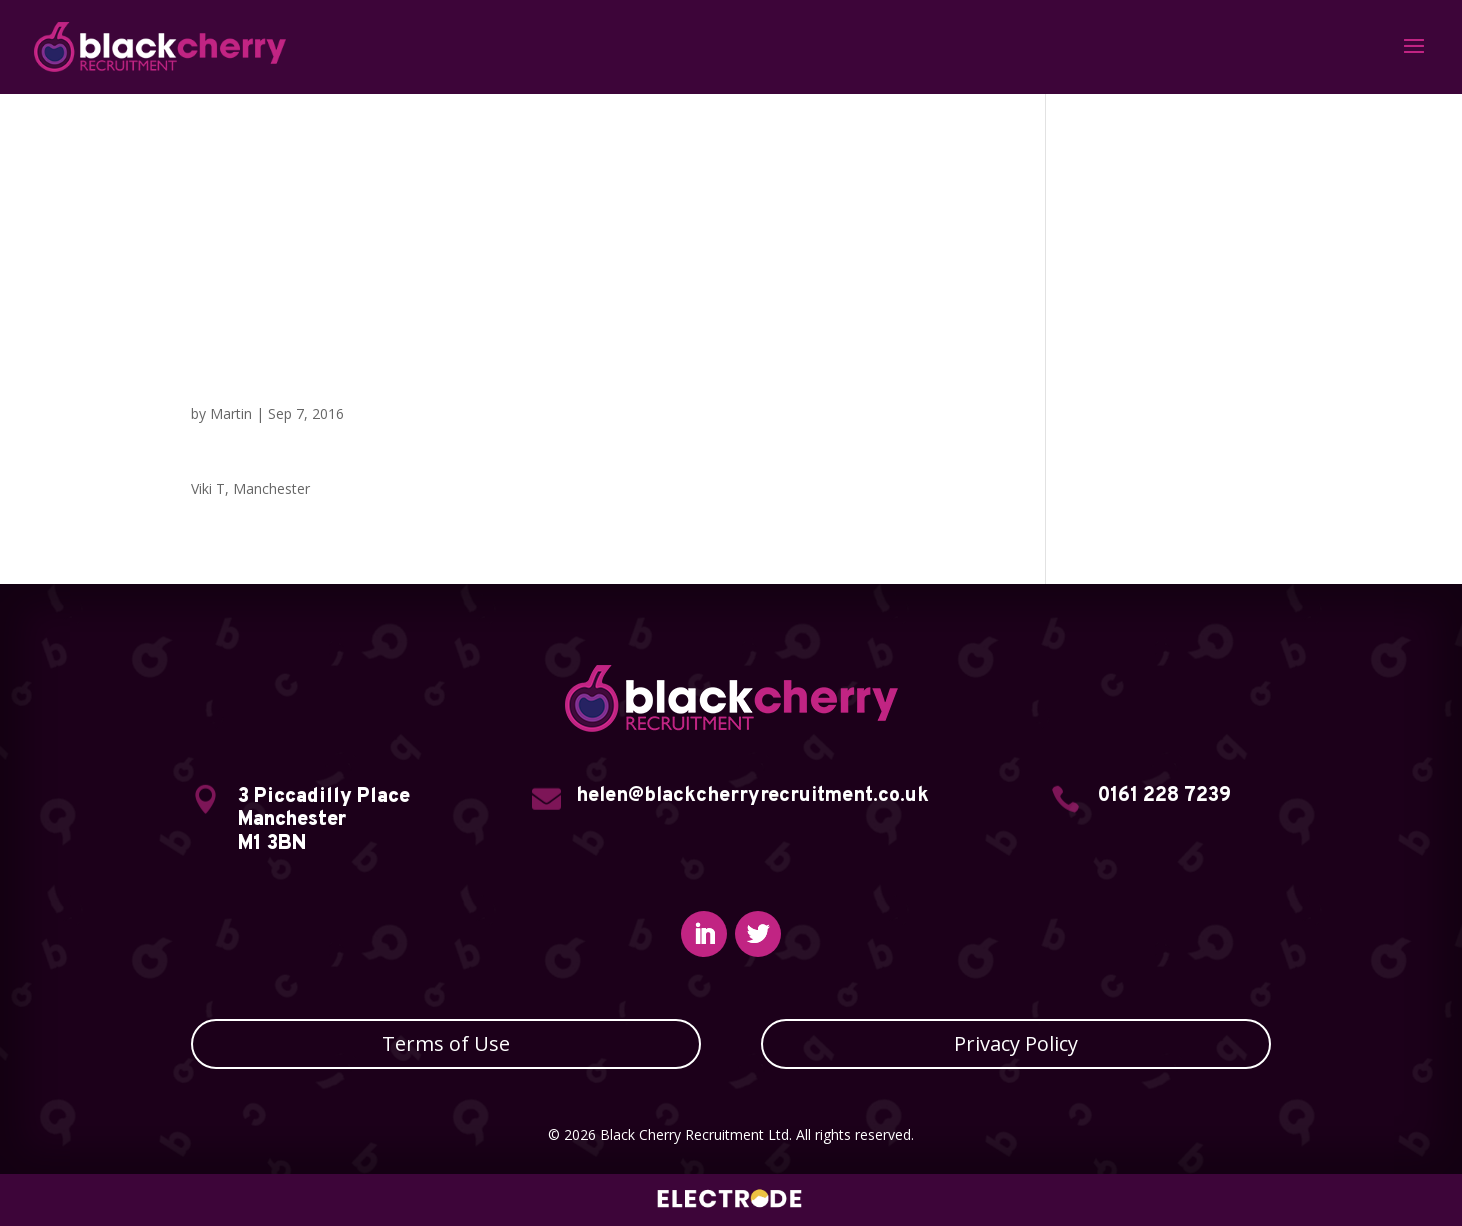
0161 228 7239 (1164, 796)
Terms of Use (446, 1043)
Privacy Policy (1016, 1043)
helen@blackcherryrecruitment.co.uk (752, 796)
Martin (231, 413)
